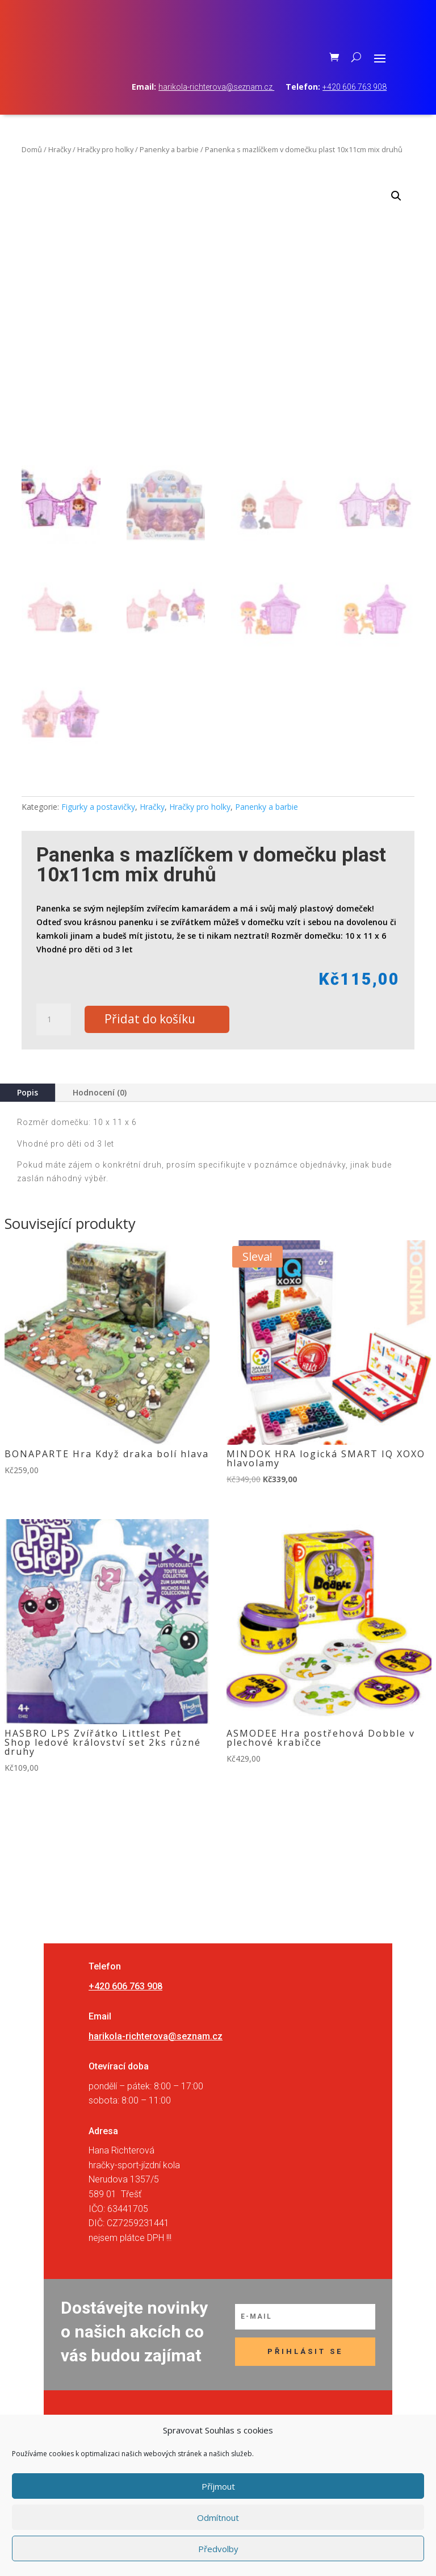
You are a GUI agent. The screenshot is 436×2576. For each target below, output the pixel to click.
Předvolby (218, 2548)
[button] (396, 221)
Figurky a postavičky (98, 831)
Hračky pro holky (105, 174)
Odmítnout (218, 2517)
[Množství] (53, 1045)
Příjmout (218, 2486)
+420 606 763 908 (354, 111)
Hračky (59, 174)
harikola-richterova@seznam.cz (216, 111)
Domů (32, 174)
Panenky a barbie (169, 174)
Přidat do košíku (156, 1045)
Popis (27, 1118)
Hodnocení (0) (100, 1118)
